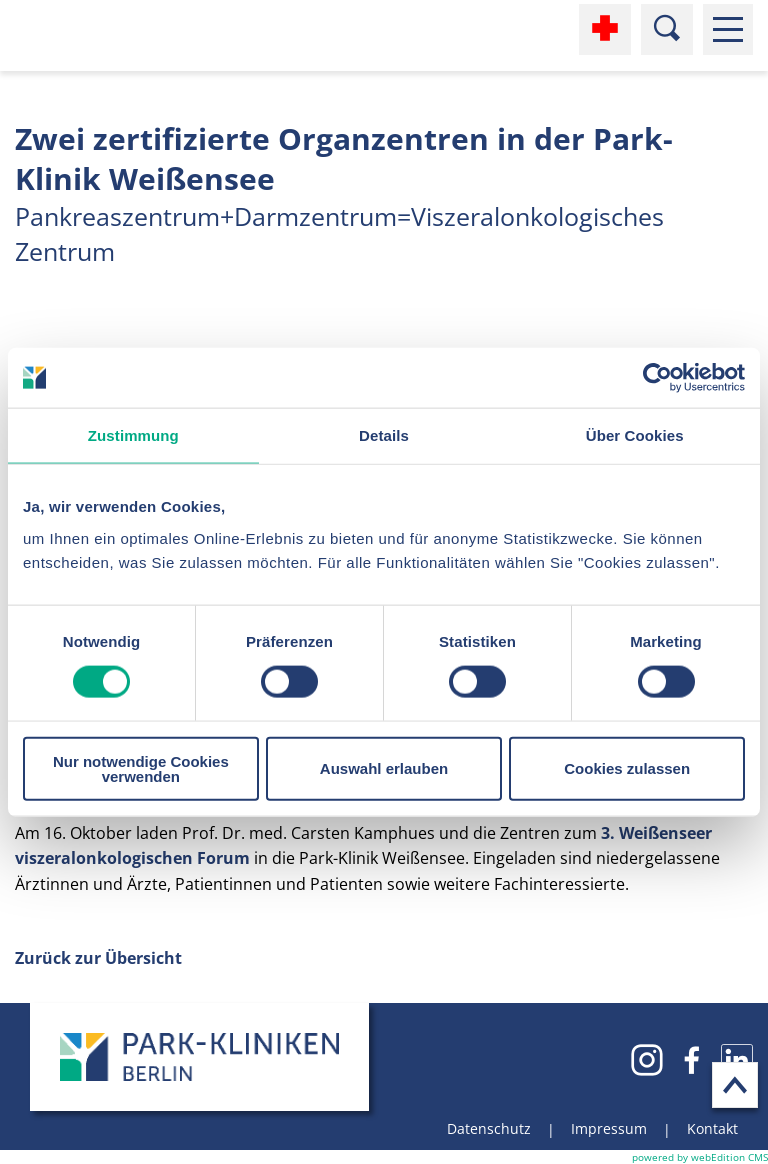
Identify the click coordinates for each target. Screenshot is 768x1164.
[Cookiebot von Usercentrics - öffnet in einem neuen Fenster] (657, 378)
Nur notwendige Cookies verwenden (141, 768)
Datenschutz (489, 1128)
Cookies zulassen (627, 768)
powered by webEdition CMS (700, 1157)
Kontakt (712, 1128)
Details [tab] (384, 435)
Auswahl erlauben (384, 768)
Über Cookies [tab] (635, 435)
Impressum (609, 1128)
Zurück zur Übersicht (98, 958)
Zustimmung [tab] (133, 435)
